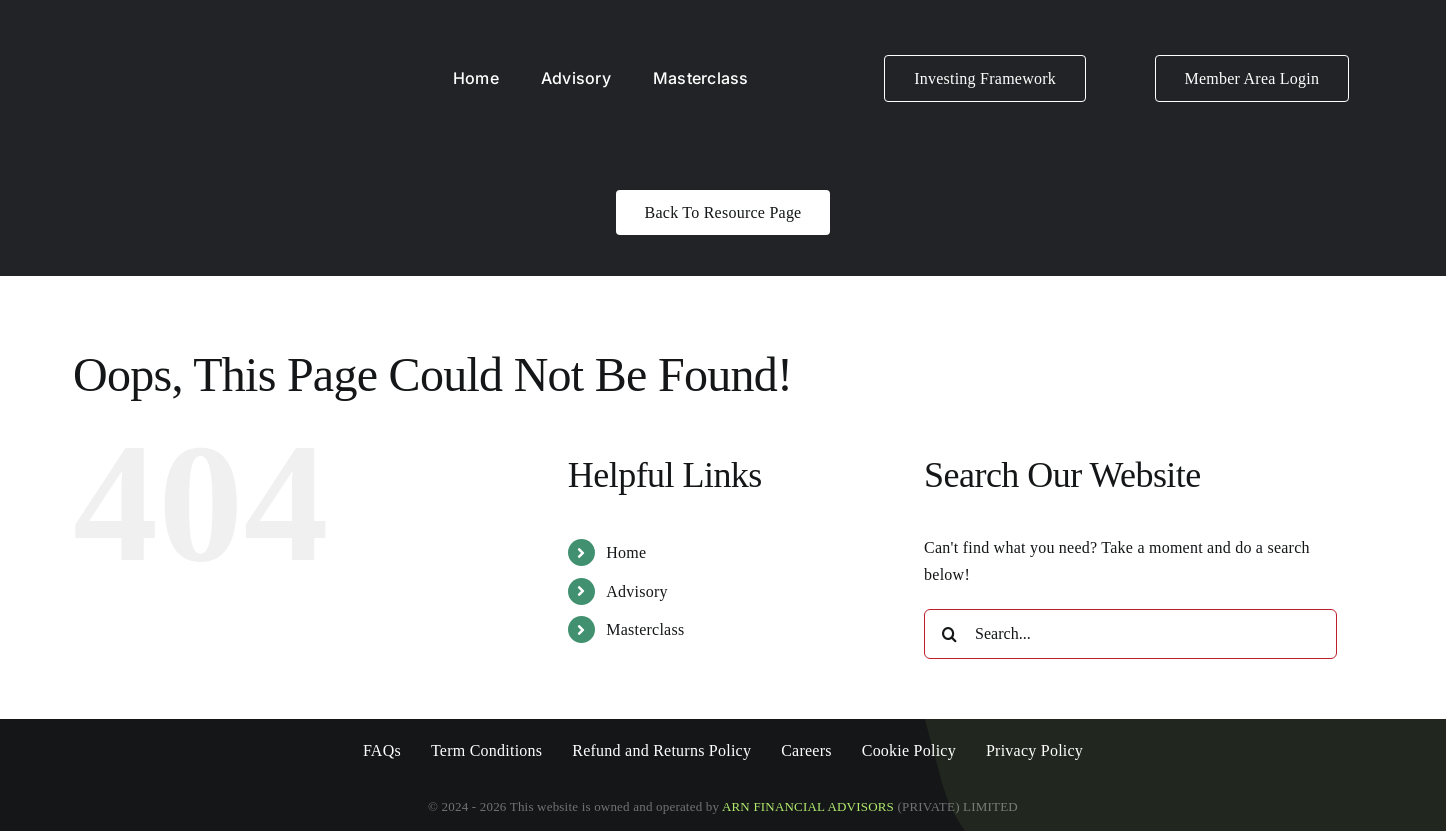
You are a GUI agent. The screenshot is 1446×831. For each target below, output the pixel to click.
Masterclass (645, 629)
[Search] (949, 634)
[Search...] (1130, 634)
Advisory (636, 591)
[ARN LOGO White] (170, 27)
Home (626, 552)
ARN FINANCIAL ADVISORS (810, 806)
